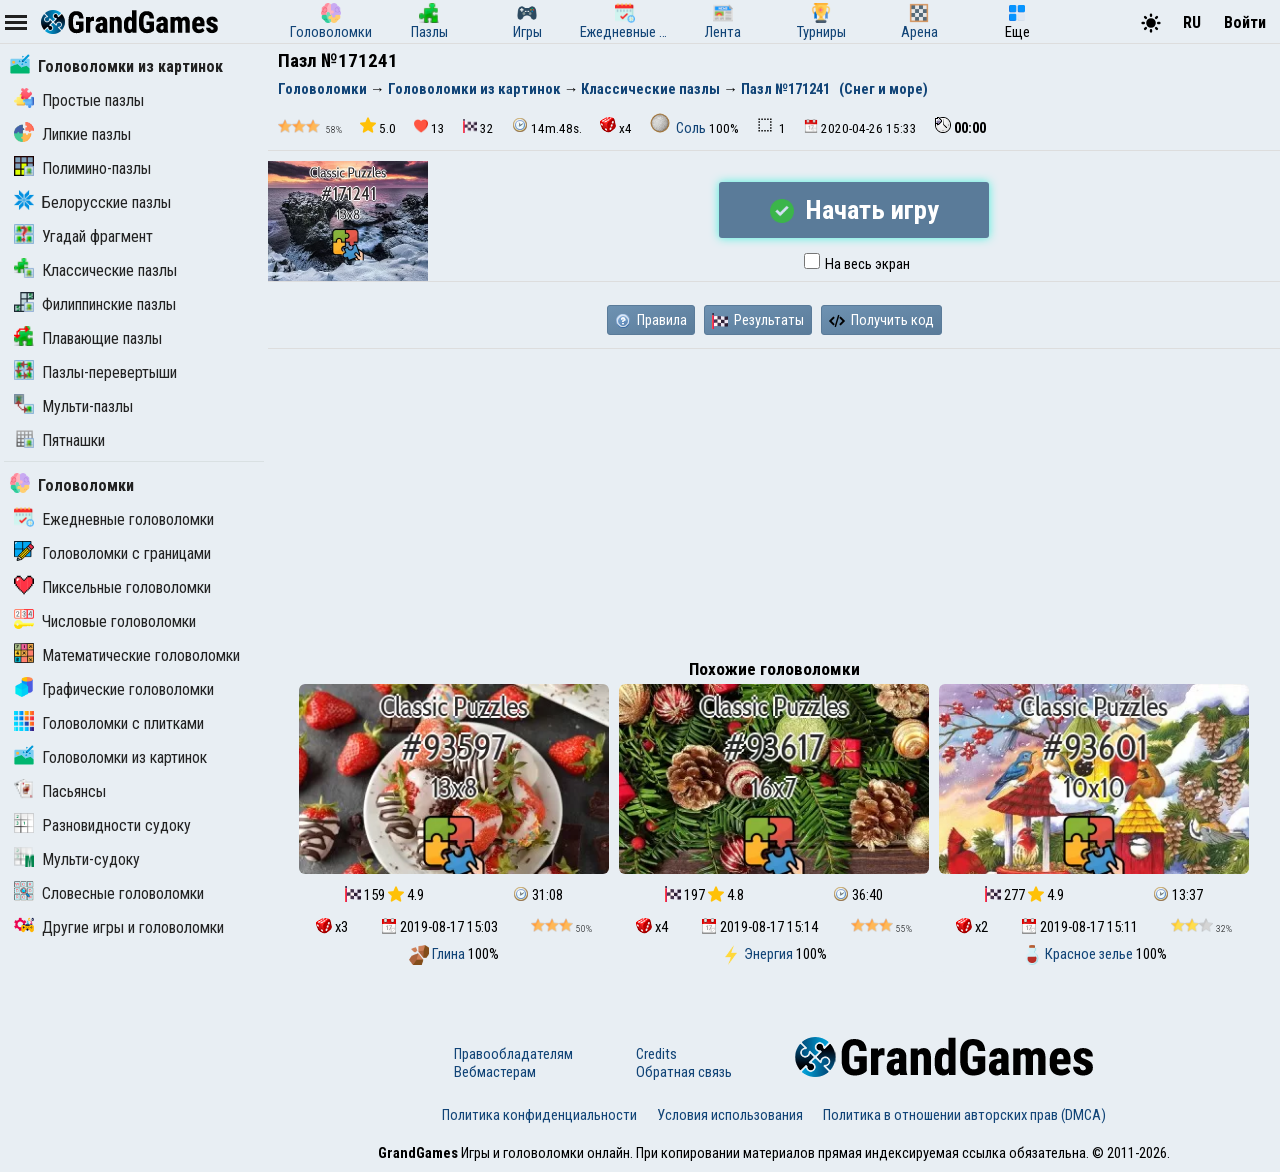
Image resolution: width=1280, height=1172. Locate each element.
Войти (1245, 22)
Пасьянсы (60, 791)
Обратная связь (684, 1072)
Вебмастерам (495, 1072)
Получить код (881, 320)
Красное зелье (1079, 954)
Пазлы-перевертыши (95, 372)
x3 (332, 927)
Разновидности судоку (102, 825)
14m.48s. (547, 126)
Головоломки (72, 485)
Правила (651, 320)
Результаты (758, 320)
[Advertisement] (774, 499)
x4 (616, 126)
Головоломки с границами (112, 553)
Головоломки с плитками (109, 723)
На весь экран (857, 264)
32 (478, 127)
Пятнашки (59, 440)
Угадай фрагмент (83, 236)
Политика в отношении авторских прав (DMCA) (964, 1115)
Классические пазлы (95, 270)
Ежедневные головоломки (114, 519)
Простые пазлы (79, 100)
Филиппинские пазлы (95, 304)
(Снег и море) (883, 89)
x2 (972, 927)
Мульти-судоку (77, 859)
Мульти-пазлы (73, 406)
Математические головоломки (127, 655)
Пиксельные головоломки (112, 587)
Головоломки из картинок (116, 66)
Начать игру (854, 210)
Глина (438, 954)
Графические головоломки (114, 689)
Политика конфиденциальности (539, 1115)
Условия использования (730, 1115)
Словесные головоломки (109, 893)
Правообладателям (513, 1054)
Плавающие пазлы (88, 338)
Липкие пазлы (72, 134)
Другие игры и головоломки (119, 927)
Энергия (758, 954)
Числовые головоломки (105, 621)
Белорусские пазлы (92, 202)
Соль (679, 128)
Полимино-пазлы (82, 168)
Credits (656, 1054)
